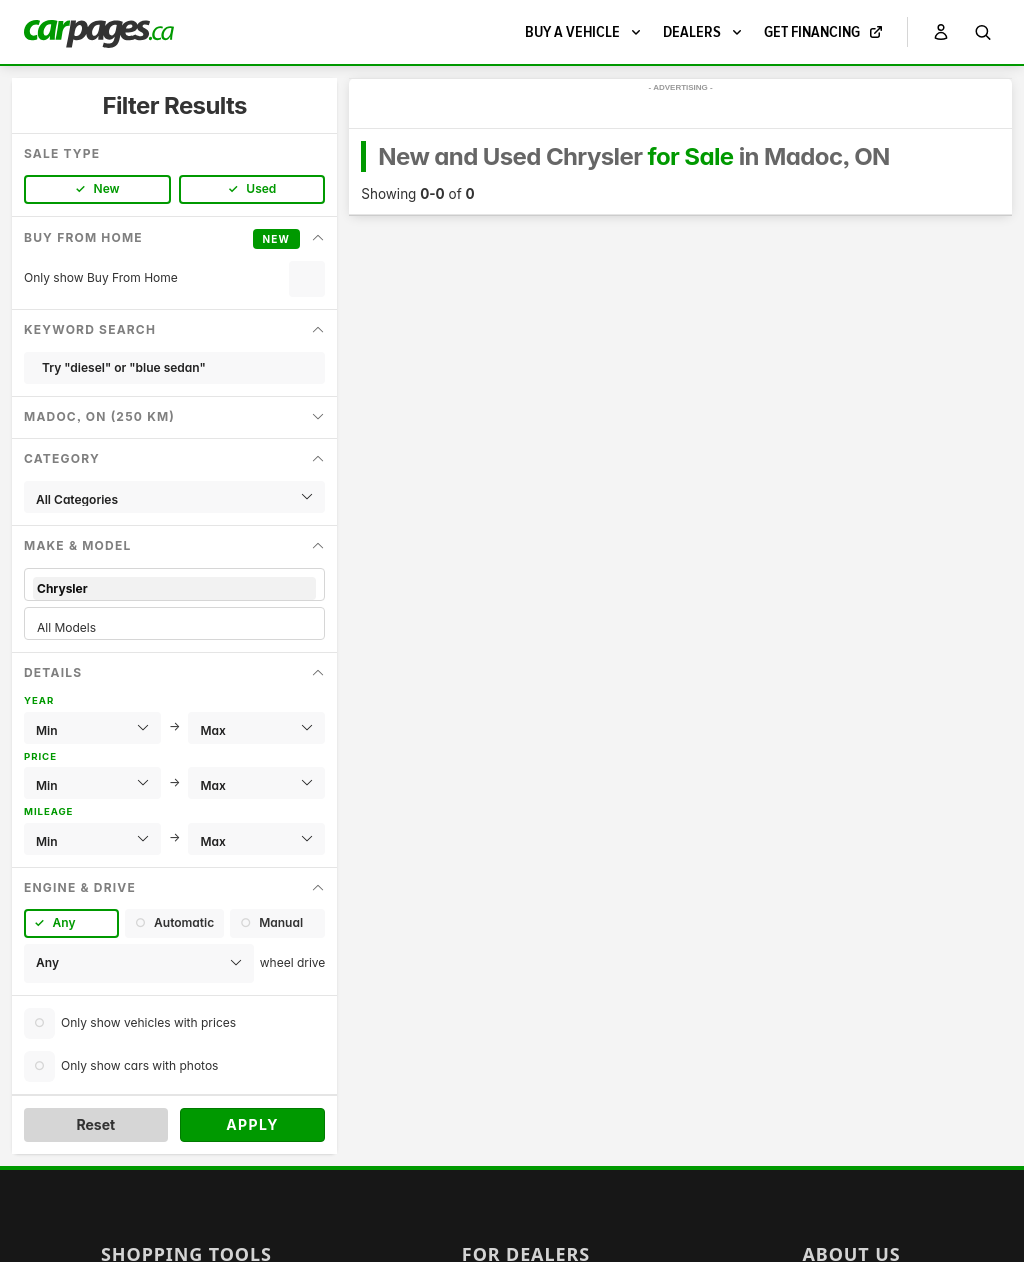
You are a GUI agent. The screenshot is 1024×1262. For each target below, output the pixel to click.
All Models (174, 627)
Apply (252, 1124)
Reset (95, 1124)
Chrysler (174, 588)
